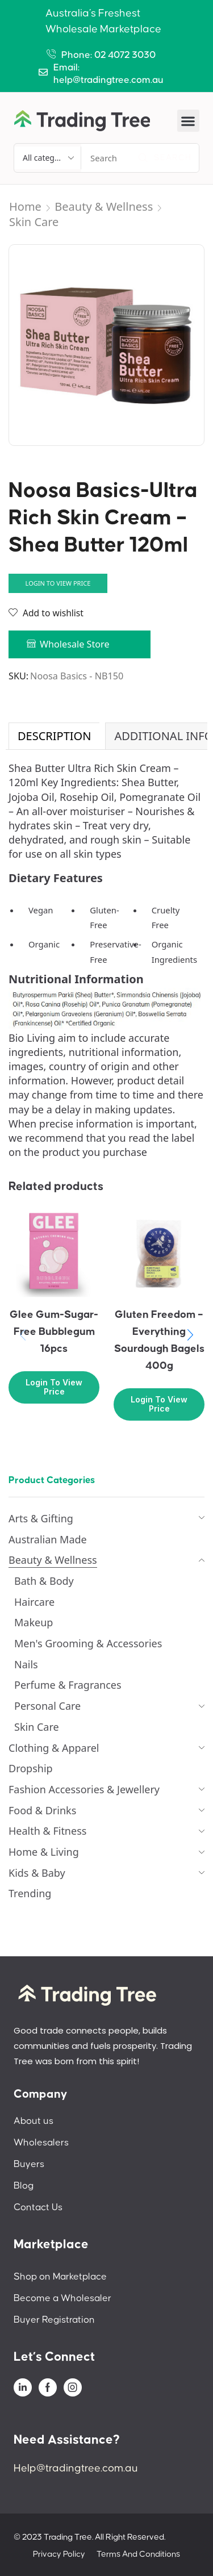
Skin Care (34, 221)
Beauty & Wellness (104, 206)
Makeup (33, 1622)
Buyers (29, 2164)
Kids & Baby (37, 1873)
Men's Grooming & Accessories (88, 1643)
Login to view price (58, 583)
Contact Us (38, 2207)
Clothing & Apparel (54, 1748)
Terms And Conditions (138, 2554)
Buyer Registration (54, 2320)
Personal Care (47, 1706)
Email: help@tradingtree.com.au (108, 73)
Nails (26, 1664)
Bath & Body (44, 1581)
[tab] (54, 736)
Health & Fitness (47, 1831)
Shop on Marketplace (60, 2277)
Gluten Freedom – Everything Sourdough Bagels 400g (159, 1340)
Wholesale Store (75, 644)
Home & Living (44, 1852)
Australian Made (48, 1539)
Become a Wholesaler (62, 2298)
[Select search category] (47, 158)
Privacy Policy (59, 2554)
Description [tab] (54, 736)
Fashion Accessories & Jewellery (84, 1789)
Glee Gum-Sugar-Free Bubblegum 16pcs (54, 1331)
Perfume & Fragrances (68, 1685)
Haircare (34, 1602)
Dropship (31, 1768)
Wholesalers (41, 2142)
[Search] (165, 158)
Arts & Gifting (41, 1518)
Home (25, 206)
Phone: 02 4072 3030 (108, 55)
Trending (30, 1893)
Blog (24, 2186)
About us (33, 2121)
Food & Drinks (42, 1810)
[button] (188, 121)
